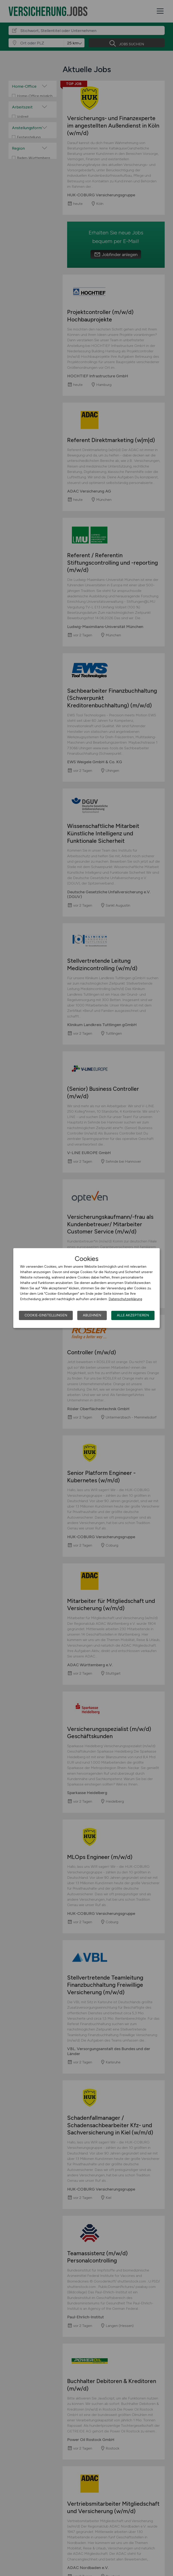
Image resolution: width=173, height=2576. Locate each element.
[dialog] (86, 1288)
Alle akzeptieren (133, 1315)
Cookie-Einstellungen (46, 1315)
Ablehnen (92, 1315)
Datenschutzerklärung (125, 1299)
